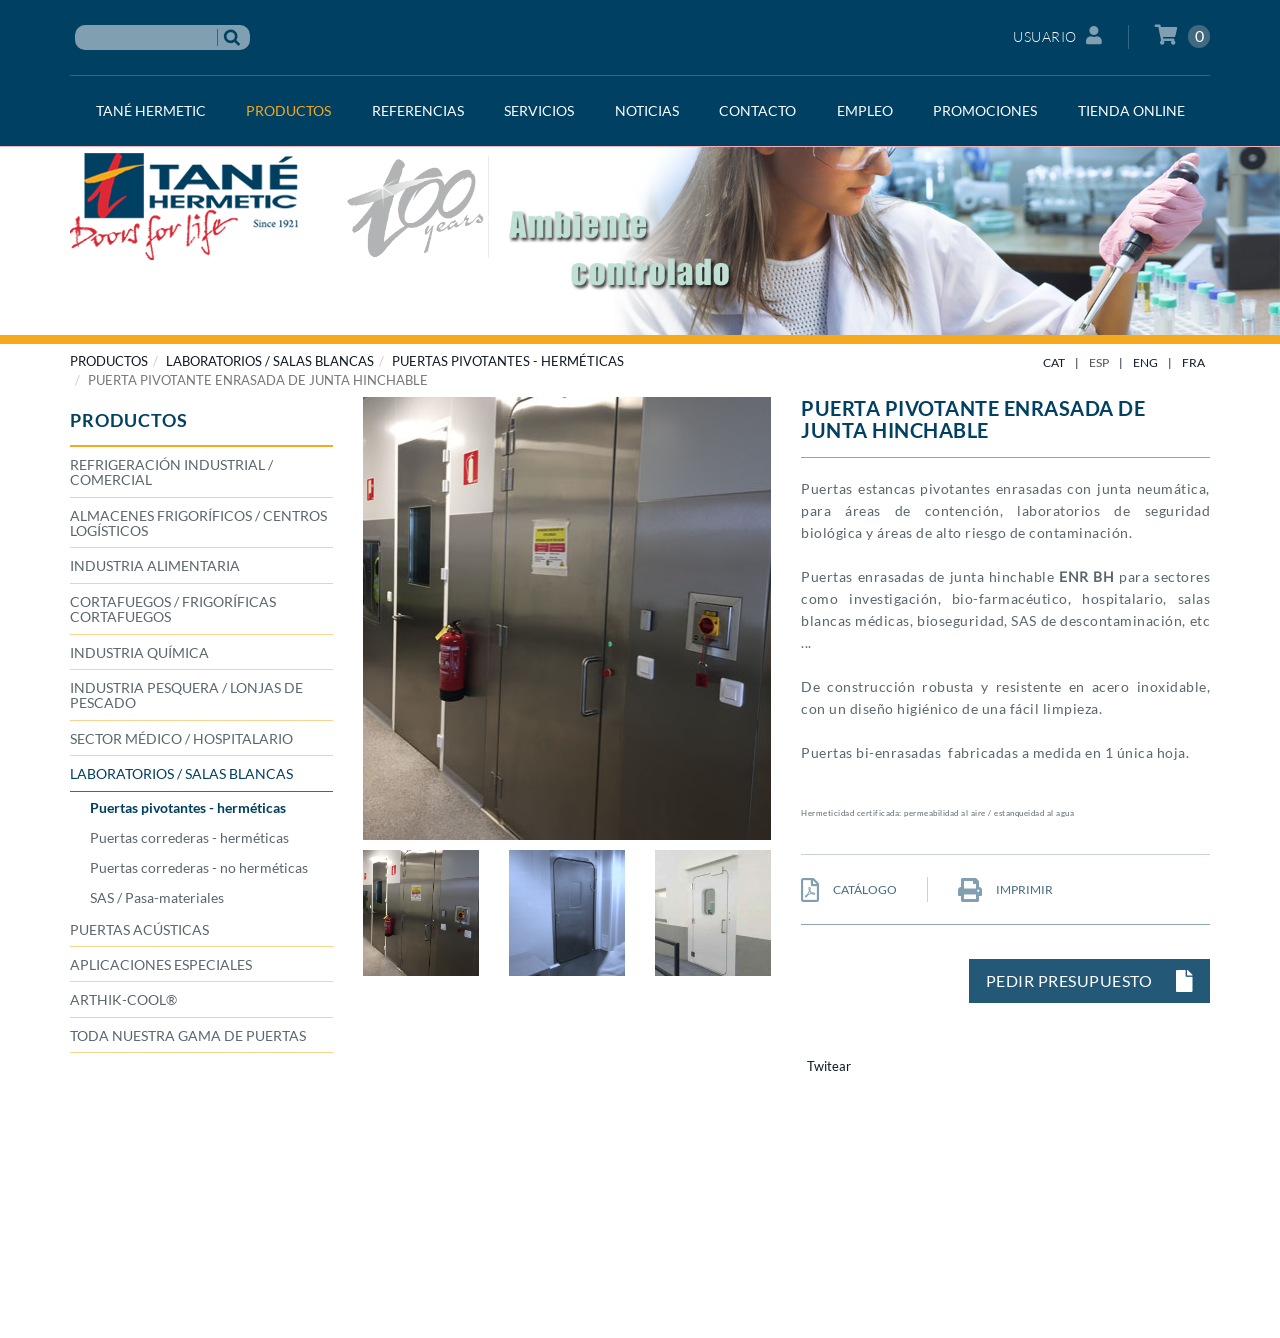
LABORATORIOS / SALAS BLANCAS (270, 361)
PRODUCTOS (109, 361)
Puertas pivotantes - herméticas (508, 361)
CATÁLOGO (849, 889)
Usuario (1057, 35)
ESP (1099, 362)
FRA (1193, 362)
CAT (1054, 362)
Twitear (829, 1066)
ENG (1145, 362)
